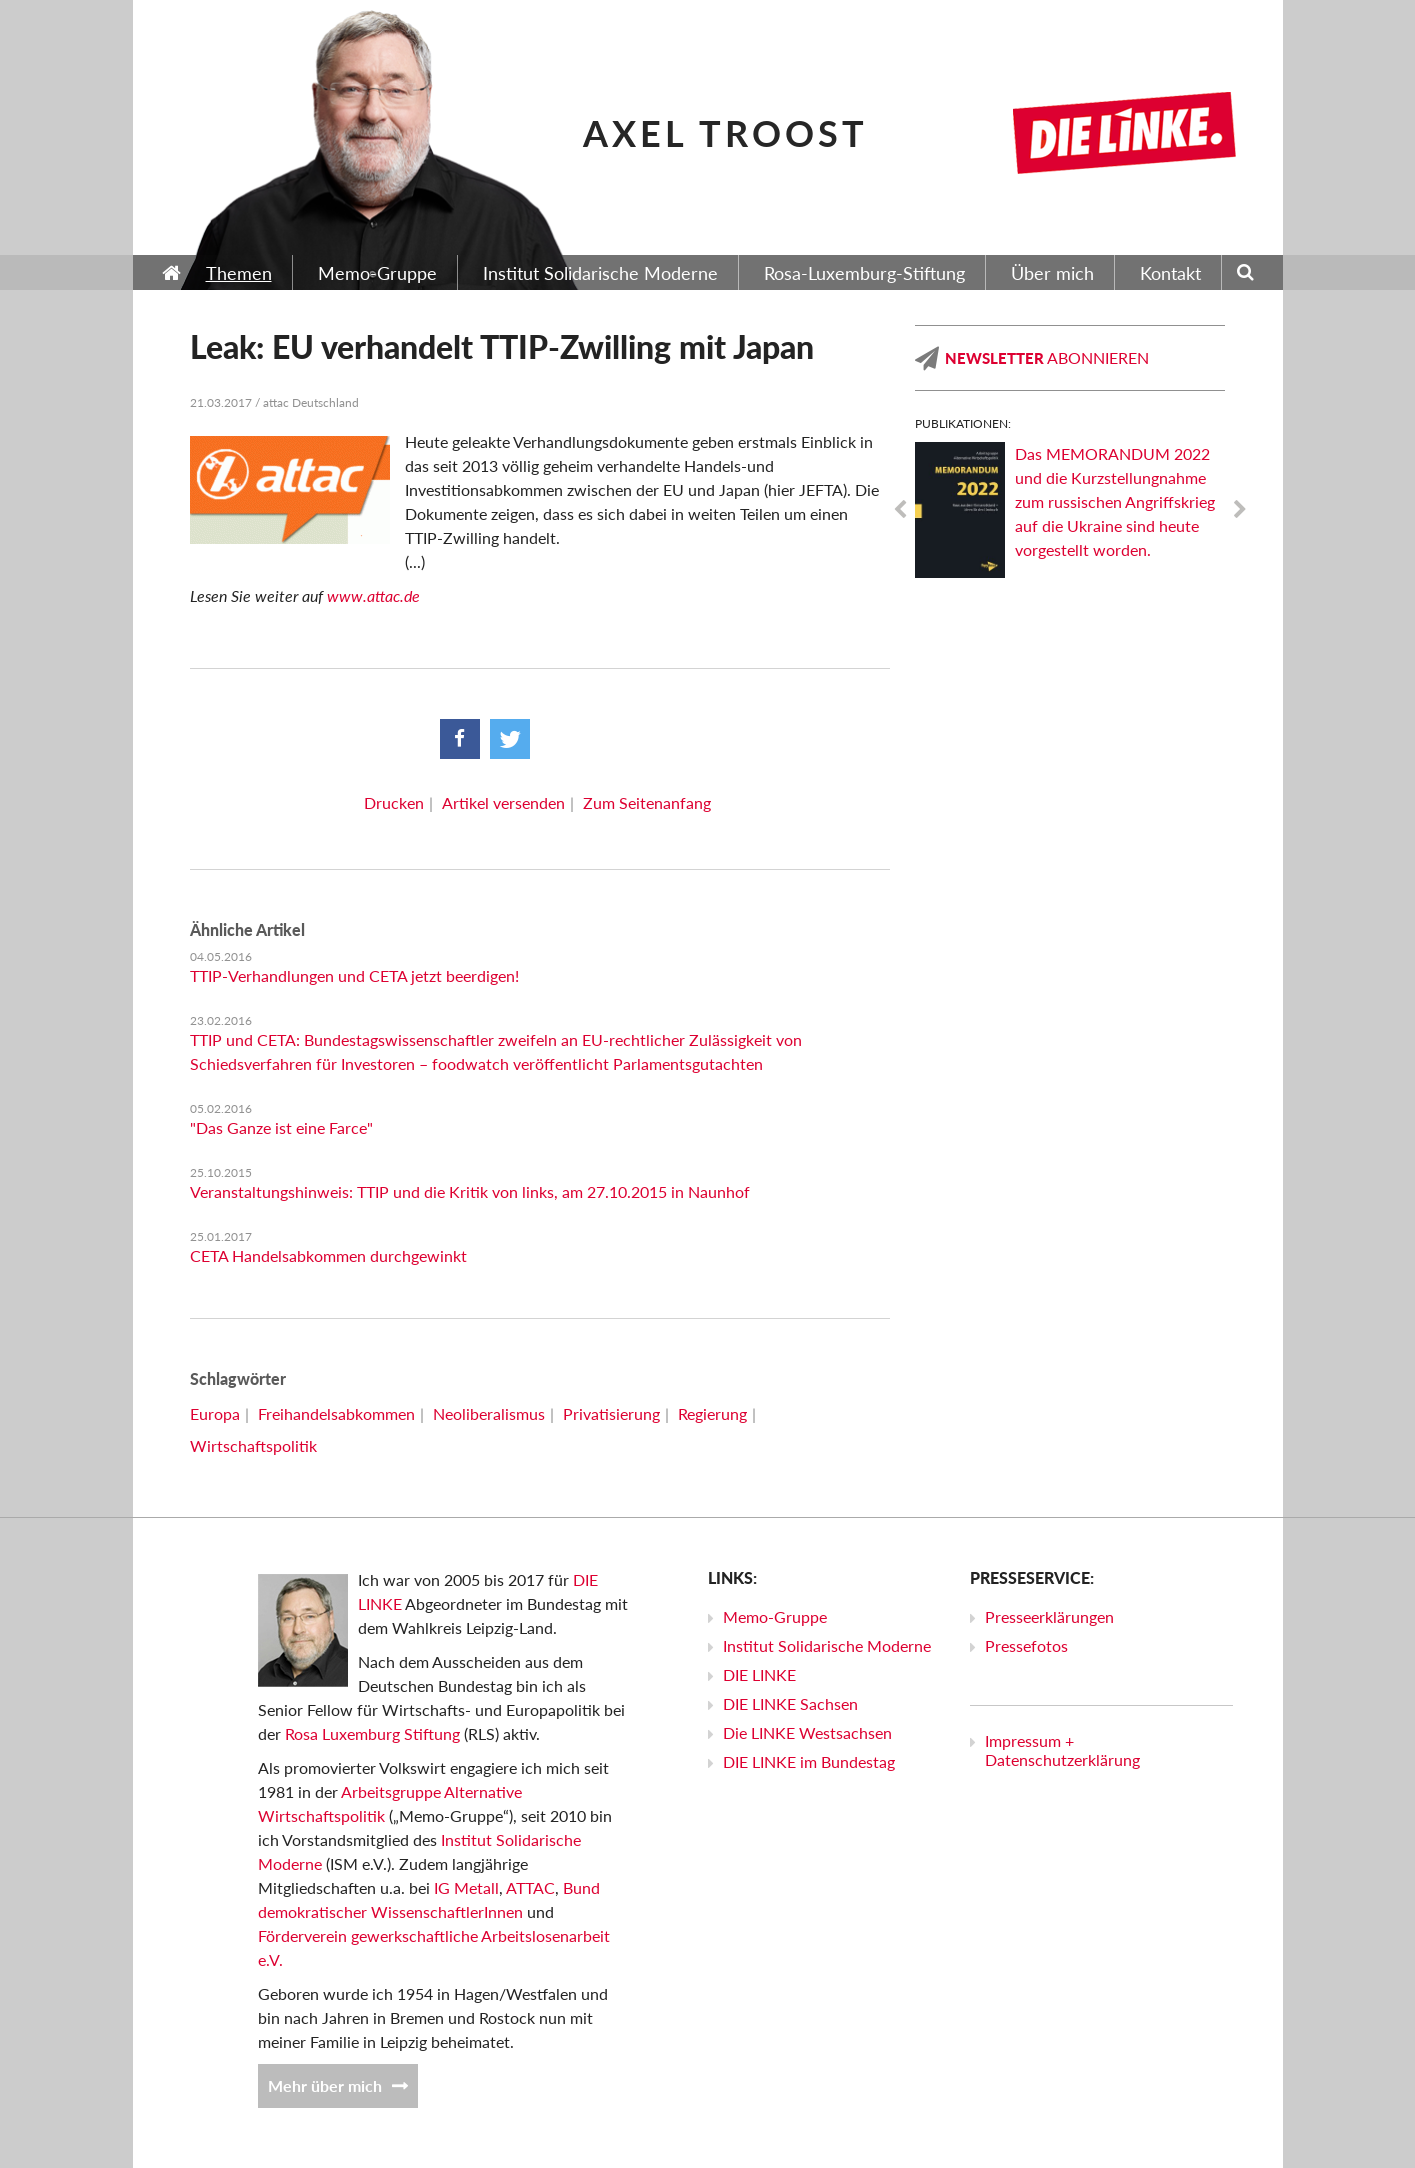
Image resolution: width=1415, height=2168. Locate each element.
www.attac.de (373, 595)
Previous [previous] (900, 510)
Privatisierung (611, 1413)
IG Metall (466, 1887)
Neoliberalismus (489, 1413)
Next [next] (1240, 510)
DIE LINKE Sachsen (790, 1703)
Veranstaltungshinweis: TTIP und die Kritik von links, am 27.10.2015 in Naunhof (470, 1191)
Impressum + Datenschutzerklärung (1062, 1750)
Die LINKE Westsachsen (807, 1732)
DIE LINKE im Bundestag (809, 1761)
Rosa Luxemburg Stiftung (372, 1733)
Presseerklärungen (1049, 1616)
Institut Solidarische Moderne (827, 1645)
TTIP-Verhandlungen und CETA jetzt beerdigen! (354, 975)
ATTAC (530, 1887)
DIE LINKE (759, 1674)
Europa (215, 1413)
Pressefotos (1026, 1645)
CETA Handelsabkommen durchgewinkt (328, 1255)
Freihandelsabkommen (336, 1413)
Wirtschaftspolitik (253, 1445)
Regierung (712, 1413)
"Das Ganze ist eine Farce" (281, 1127)
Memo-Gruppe (775, 1616)
